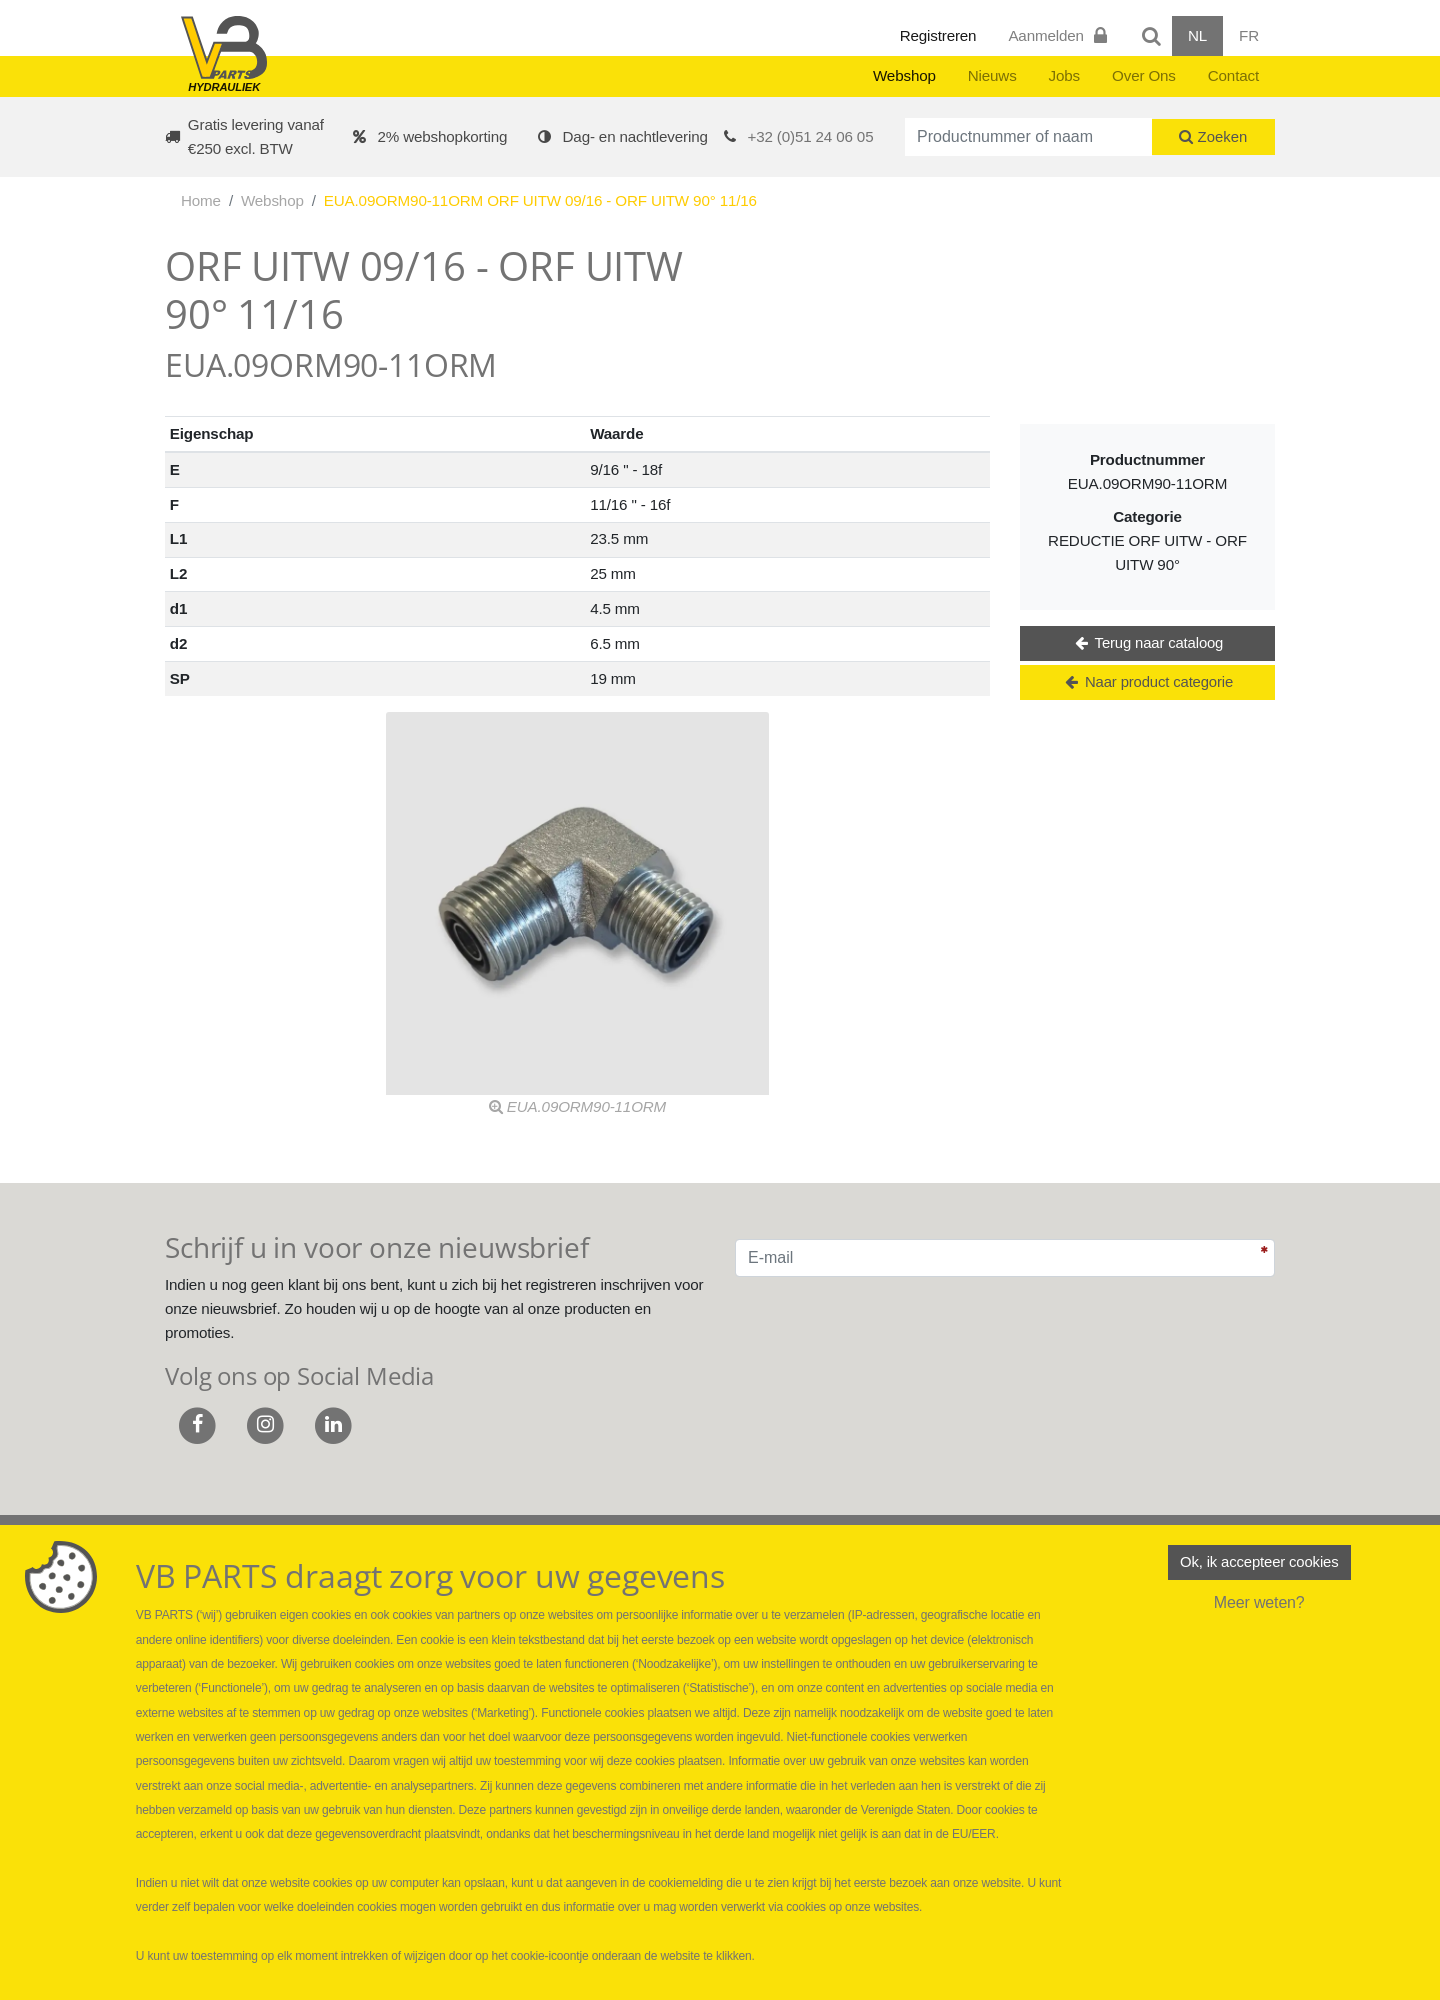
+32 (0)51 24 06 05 (811, 136)
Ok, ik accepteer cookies (1259, 1563)
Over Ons (1144, 75)
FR (1249, 35)
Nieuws (992, 75)
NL (1197, 35)
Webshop (904, 75)
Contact (1233, 75)
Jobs (1064, 75)
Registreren (938, 35)
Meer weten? (1259, 1605)
